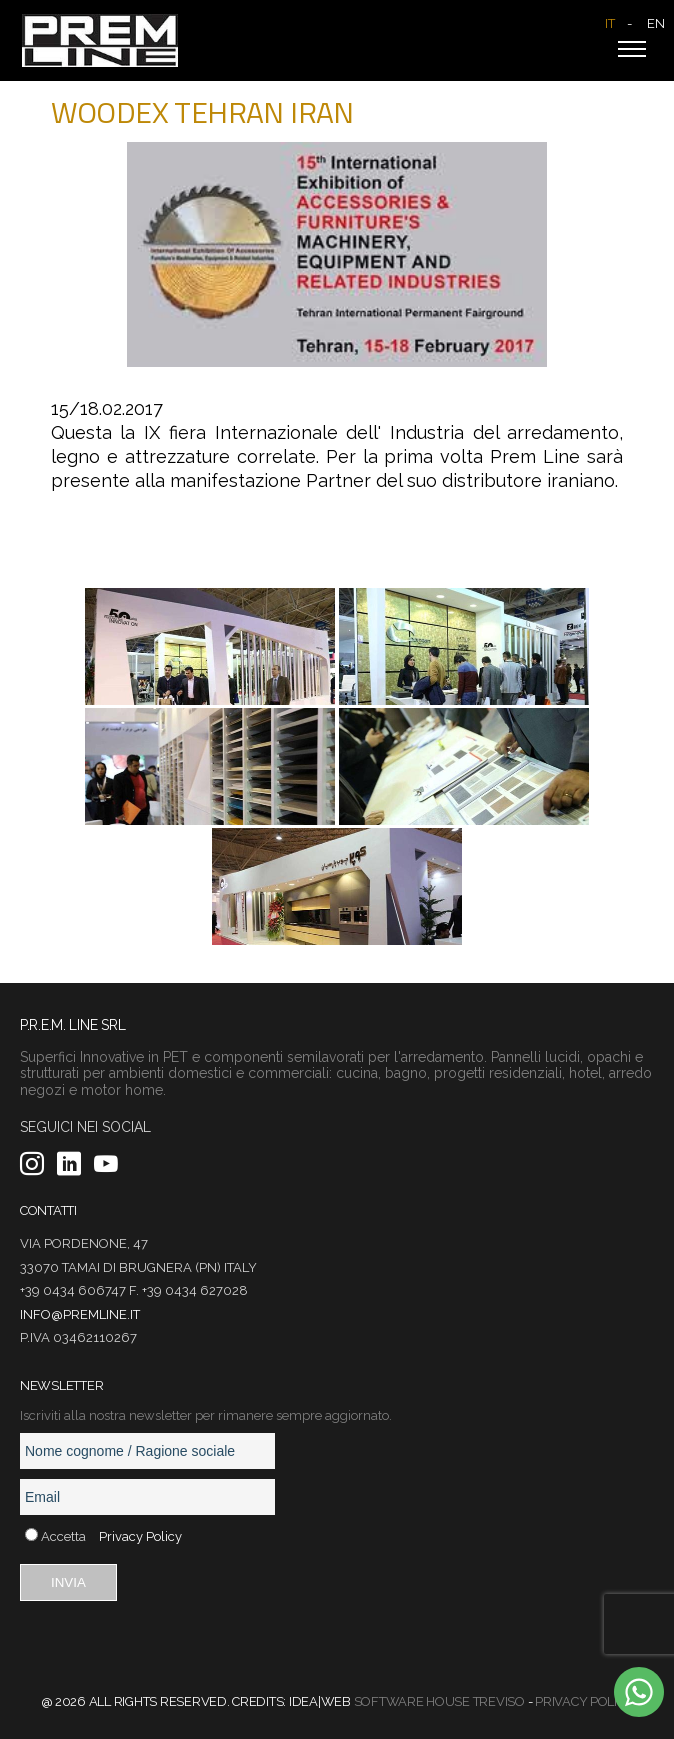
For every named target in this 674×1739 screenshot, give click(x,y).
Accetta (63, 1536)
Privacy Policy (140, 1536)
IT (610, 23)
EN (656, 23)
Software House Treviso (439, 1701)
